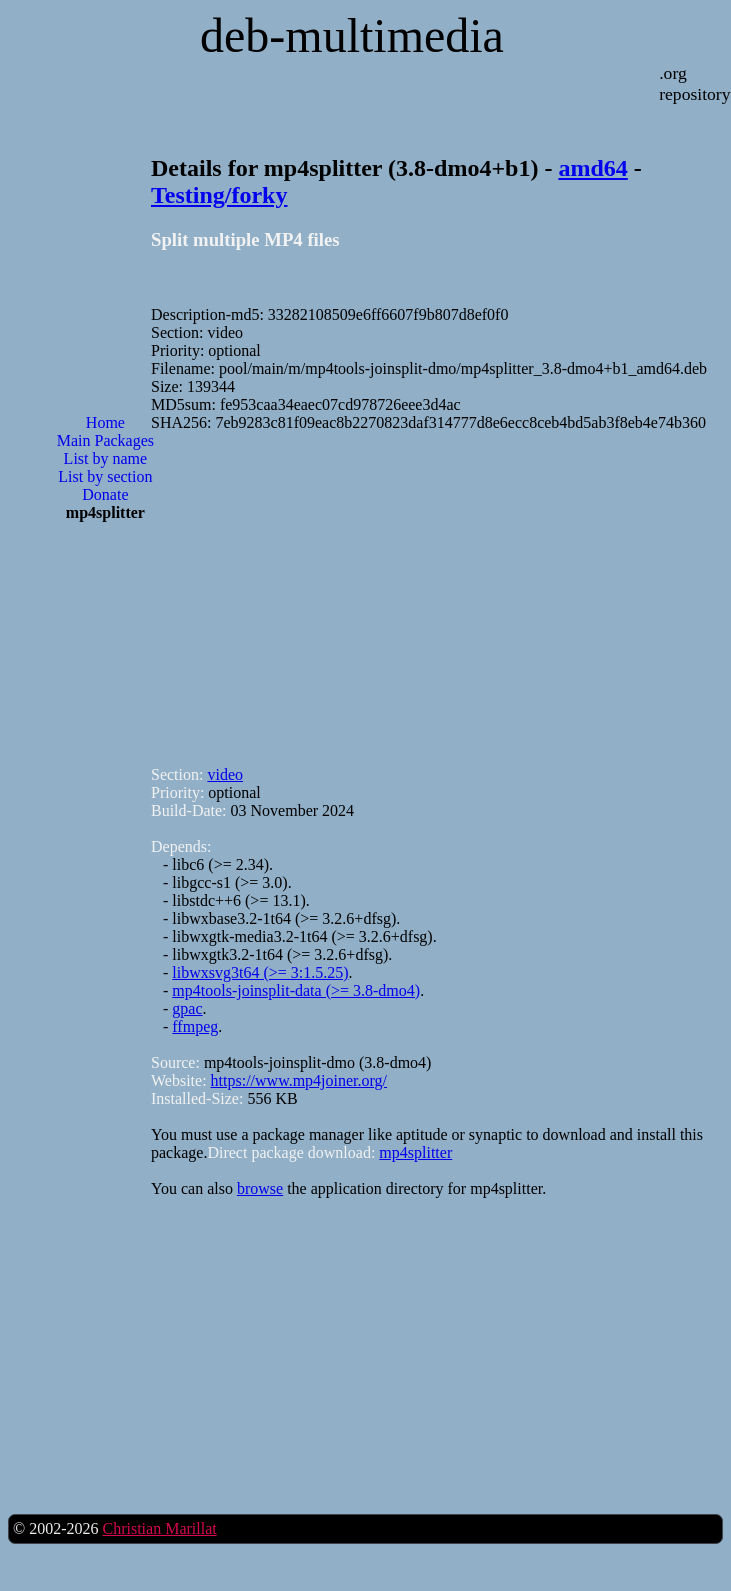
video (225, 774)
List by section (105, 476)
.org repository (694, 83)
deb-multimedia (352, 35)
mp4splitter (415, 1152)
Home (105, 422)
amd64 (592, 168)
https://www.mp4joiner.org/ (299, 1080)
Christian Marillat (159, 1528)
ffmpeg (195, 1026)
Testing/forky (219, 195)
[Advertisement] (105, 620)
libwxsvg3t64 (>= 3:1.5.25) (260, 972)
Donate (105, 494)
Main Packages (105, 440)
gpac (187, 1008)
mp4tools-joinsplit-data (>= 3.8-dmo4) (296, 990)
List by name (106, 458)
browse (260, 1188)
